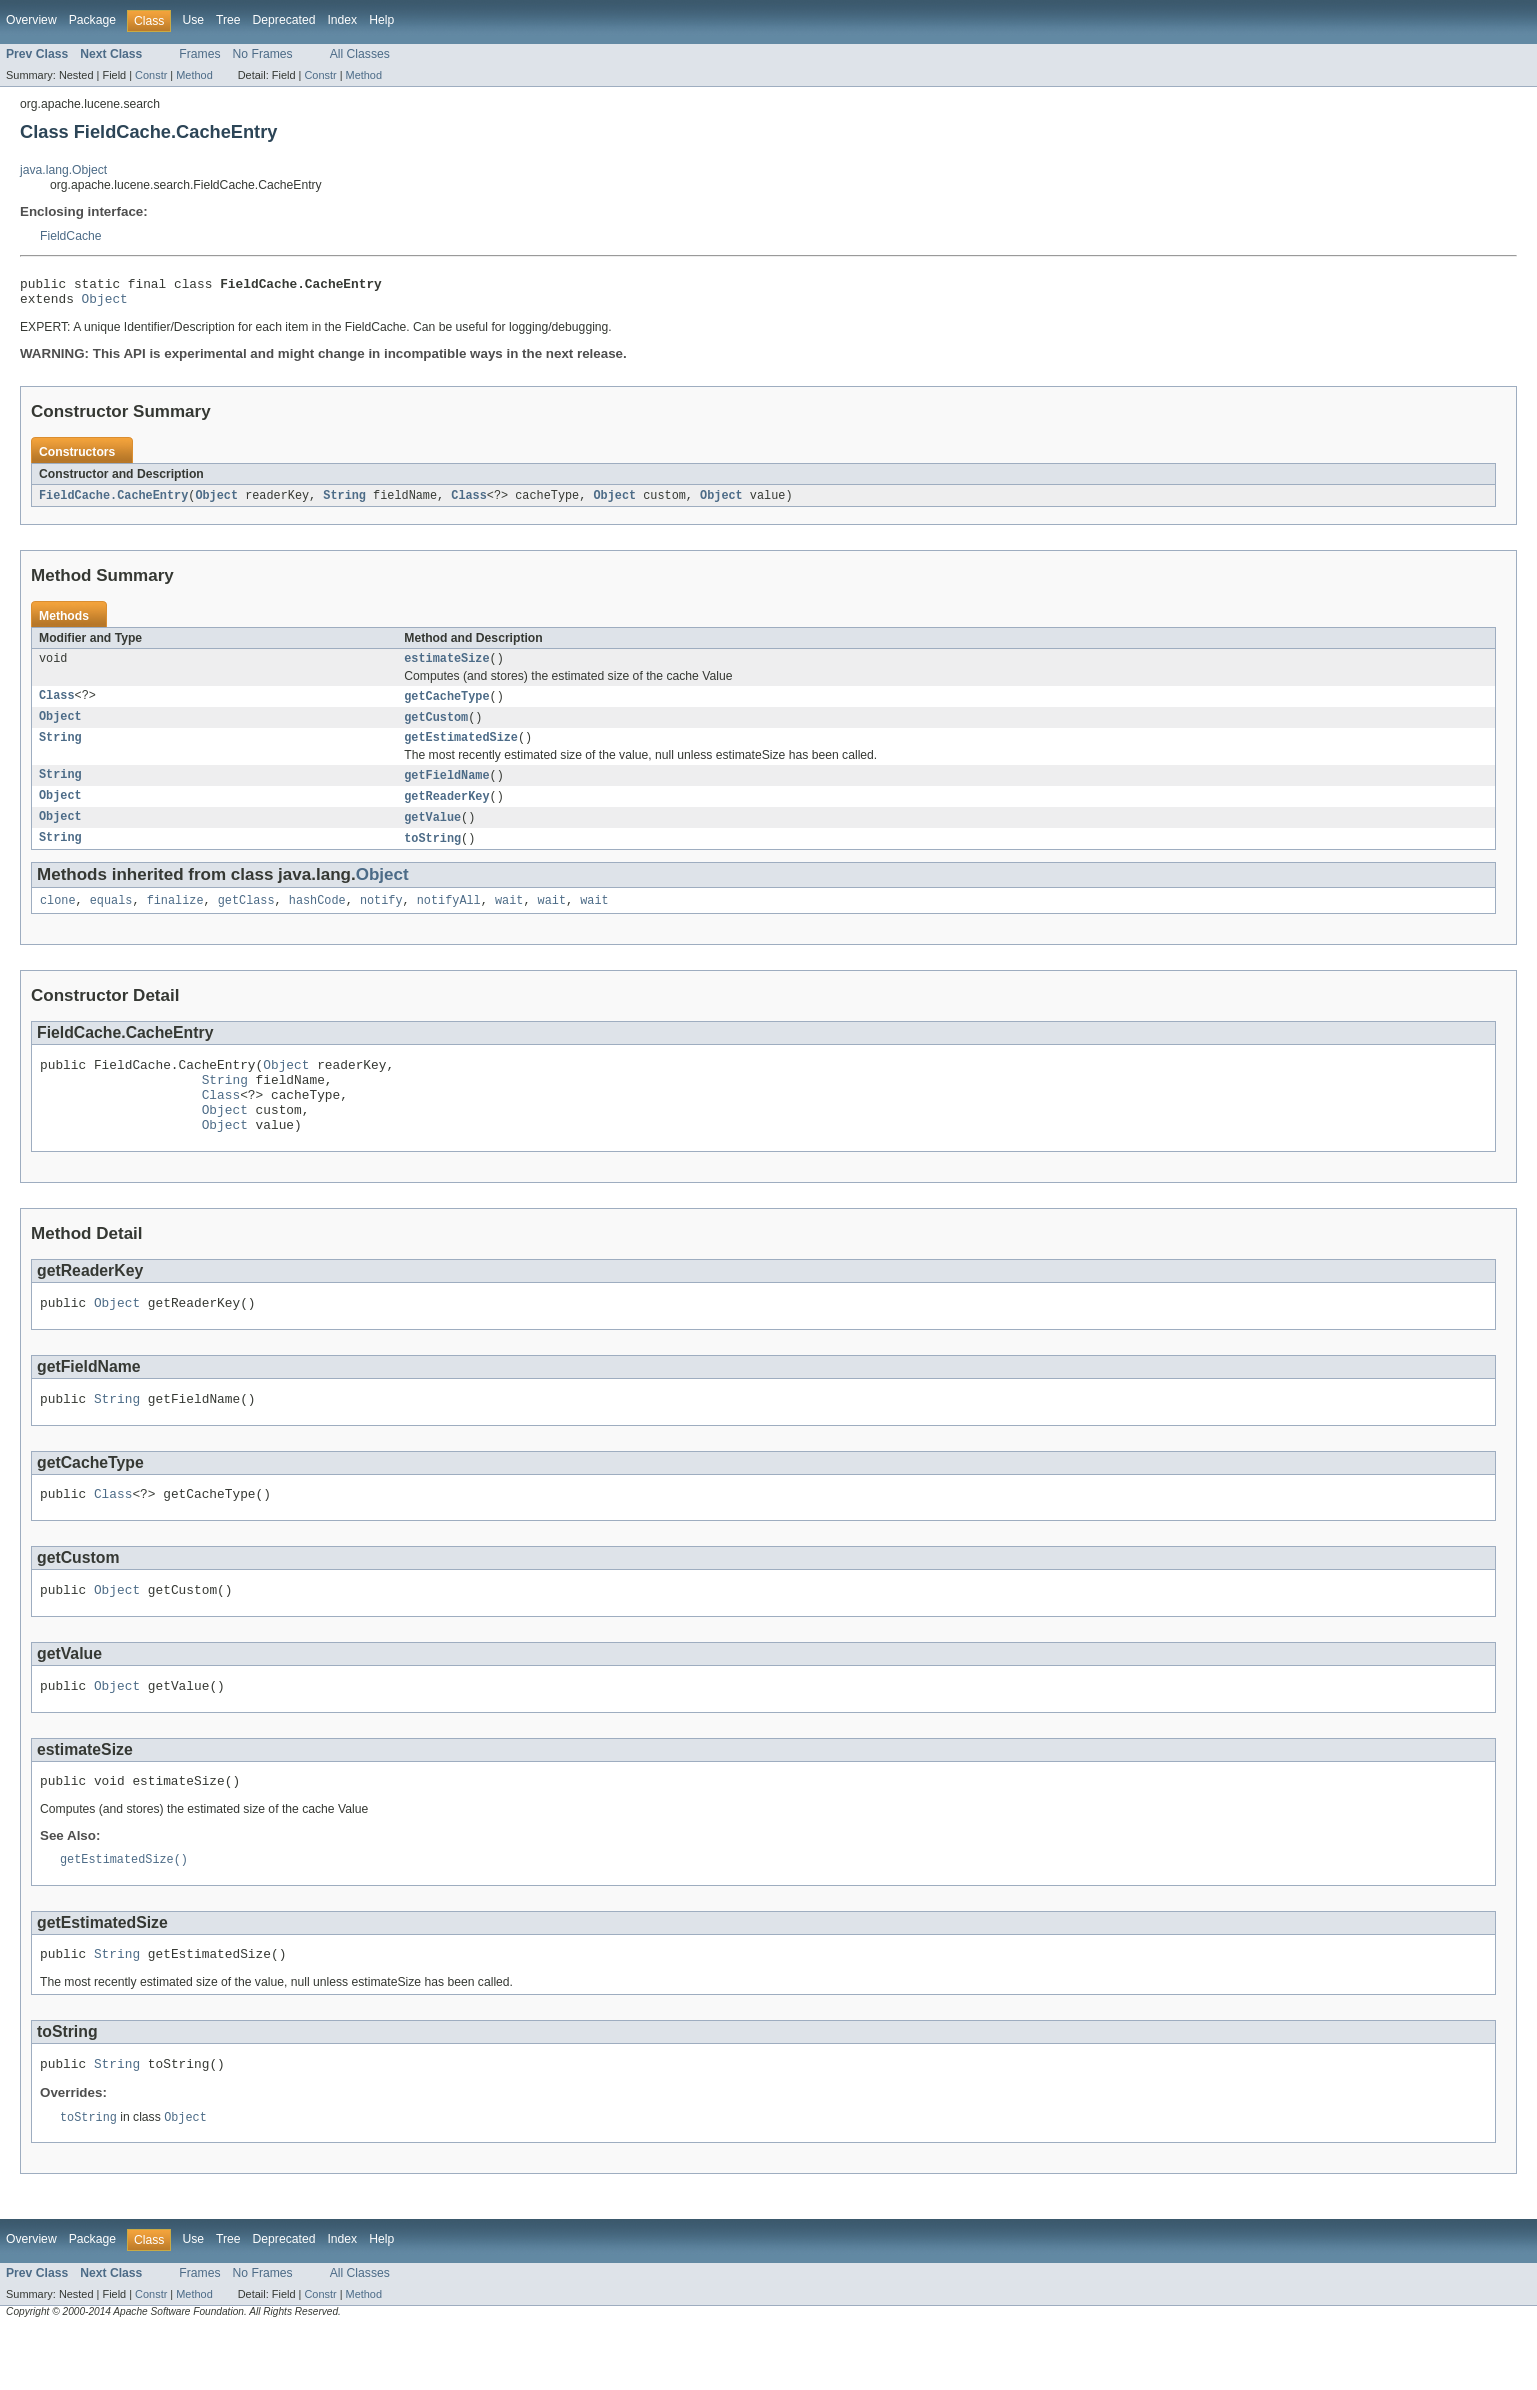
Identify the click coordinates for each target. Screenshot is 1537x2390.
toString (432, 855)
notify (381, 919)
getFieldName (446, 789)
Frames (199, 54)
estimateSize (446, 667)
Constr (151, 75)
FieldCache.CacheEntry (113, 502)
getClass (246, 919)
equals (111, 919)
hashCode (317, 919)
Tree (228, 20)
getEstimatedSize (461, 750)
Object (105, 304)
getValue (432, 833)
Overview (31, 20)
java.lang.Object (63, 170)
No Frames (263, 54)
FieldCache (71, 236)
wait (509, 919)
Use (193, 20)
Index (342, 20)
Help (381, 20)
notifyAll (449, 919)
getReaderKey (446, 811)
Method (194, 75)
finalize (175, 919)
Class (469, 502)
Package (92, 20)
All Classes (360, 54)
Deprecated (284, 20)
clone (58, 919)
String (344, 502)
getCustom (436, 728)
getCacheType (446, 706)
